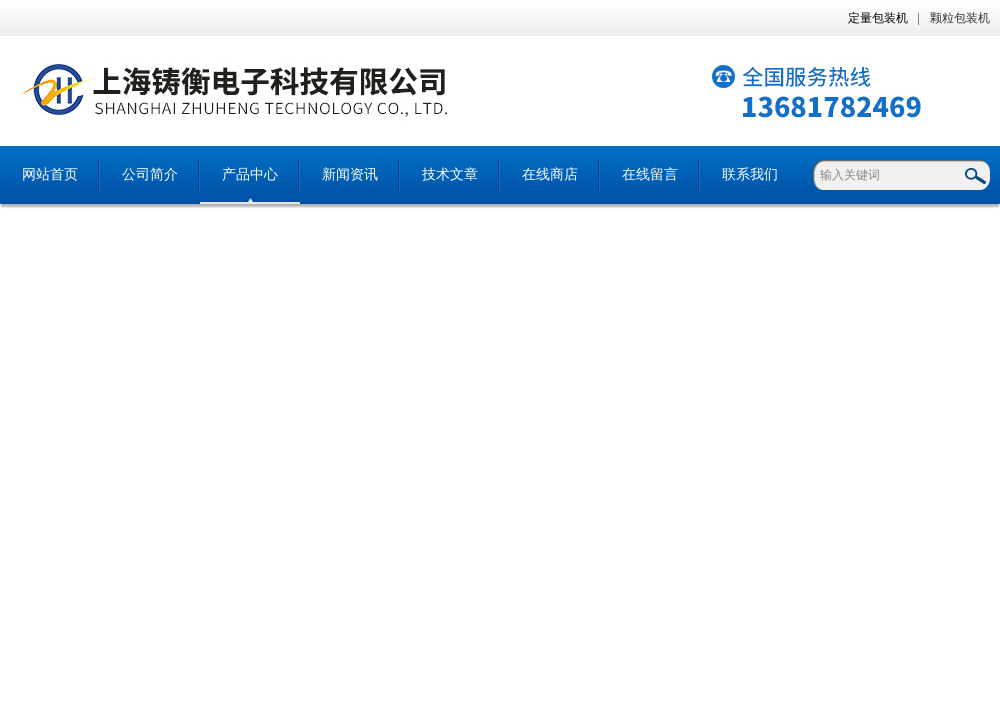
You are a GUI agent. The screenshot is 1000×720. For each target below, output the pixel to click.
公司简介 (150, 174)
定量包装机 (878, 18)
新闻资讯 (350, 174)
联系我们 (750, 174)
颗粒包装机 (960, 18)
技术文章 (450, 174)
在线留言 (650, 174)
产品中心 (250, 174)
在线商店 (550, 174)
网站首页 (50, 174)
